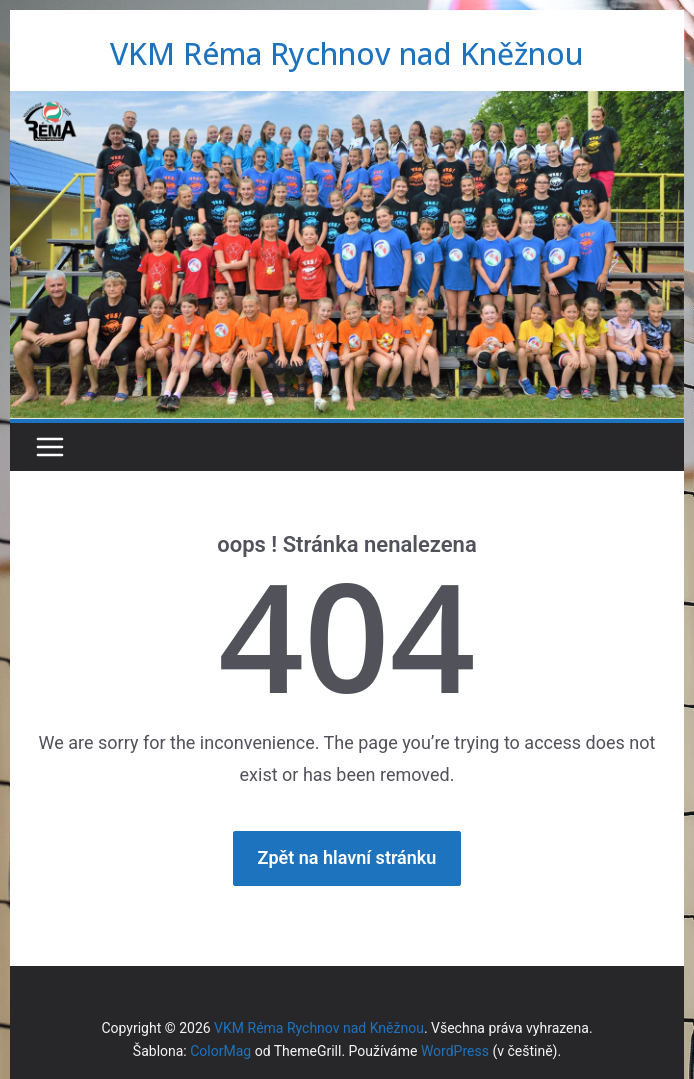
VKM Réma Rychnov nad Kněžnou (347, 53)
